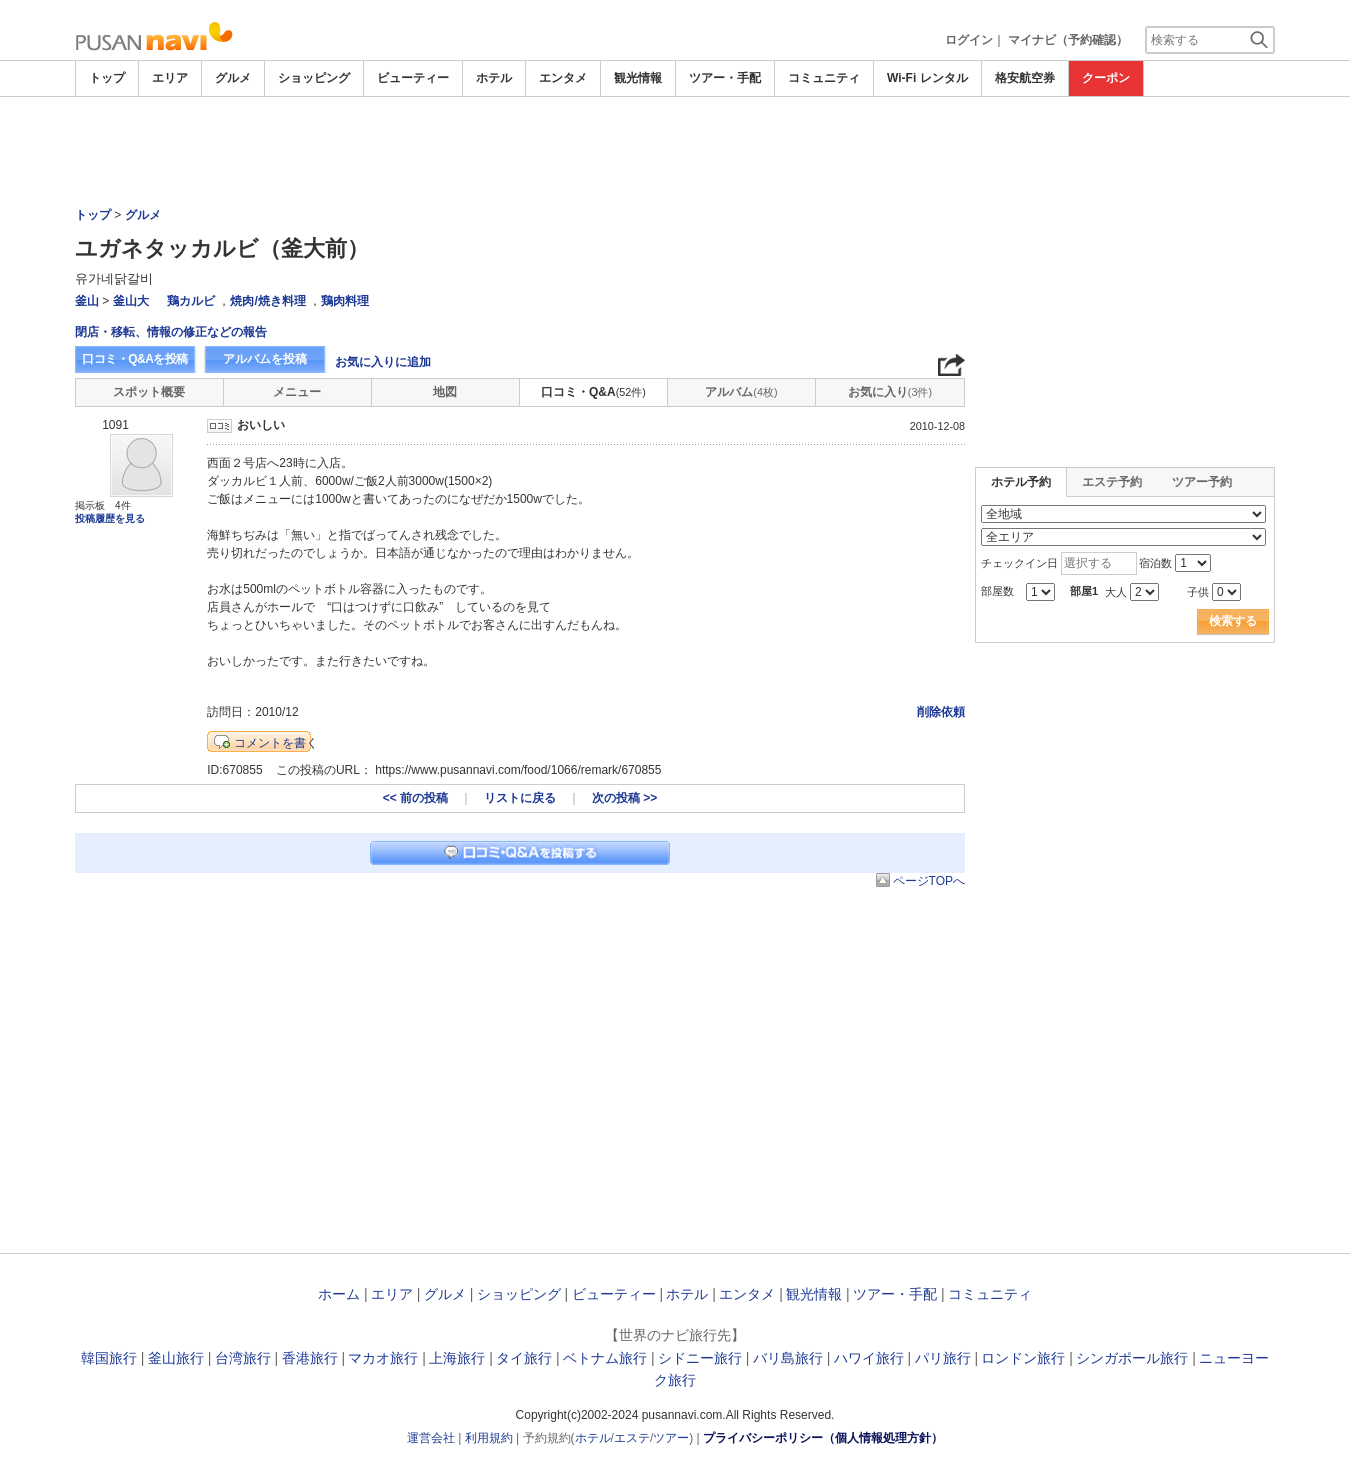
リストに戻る (520, 798)
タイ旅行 (524, 1358)
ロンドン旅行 (1023, 1358)
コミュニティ (824, 78)
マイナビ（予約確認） (1068, 40)
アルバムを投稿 (265, 359)
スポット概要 (149, 392)
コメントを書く (276, 743)
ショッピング (314, 78)
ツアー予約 (1202, 482)
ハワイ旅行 (869, 1358)
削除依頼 (941, 712)
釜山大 (131, 301)
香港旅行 (310, 1358)
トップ (107, 78)
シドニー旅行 (700, 1358)
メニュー (297, 392)
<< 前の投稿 (415, 798)
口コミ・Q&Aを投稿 (135, 359)
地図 (445, 392)
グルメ (233, 78)
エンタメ (563, 78)
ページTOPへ (929, 881)
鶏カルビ (191, 301)
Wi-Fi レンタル (927, 78)
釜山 (87, 301)
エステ (632, 1438)
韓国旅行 (109, 1358)
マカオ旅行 (383, 1358)
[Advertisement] (675, 152)
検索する (1233, 621)
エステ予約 (1112, 482)
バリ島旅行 (788, 1358)
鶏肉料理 (345, 301)
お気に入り (890, 392)
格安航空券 (1025, 78)
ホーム (339, 1294)
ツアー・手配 (725, 78)
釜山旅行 (176, 1358)
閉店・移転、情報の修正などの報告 (171, 332)
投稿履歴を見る (110, 518)
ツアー (671, 1438)
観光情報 (638, 78)
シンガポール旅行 (1132, 1358)
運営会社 (431, 1438)
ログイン (969, 40)
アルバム (741, 392)
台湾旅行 (243, 1358)
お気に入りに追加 (383, 362)
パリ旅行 (943, 1358)
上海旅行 (457, 1358)
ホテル (494, 78)
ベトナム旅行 (605, 1358)
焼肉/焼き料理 (267, 301)
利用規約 (489, 1438)
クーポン (1106, 78)
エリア (170, 78)
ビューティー (413, 78)
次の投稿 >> (624, 798)
